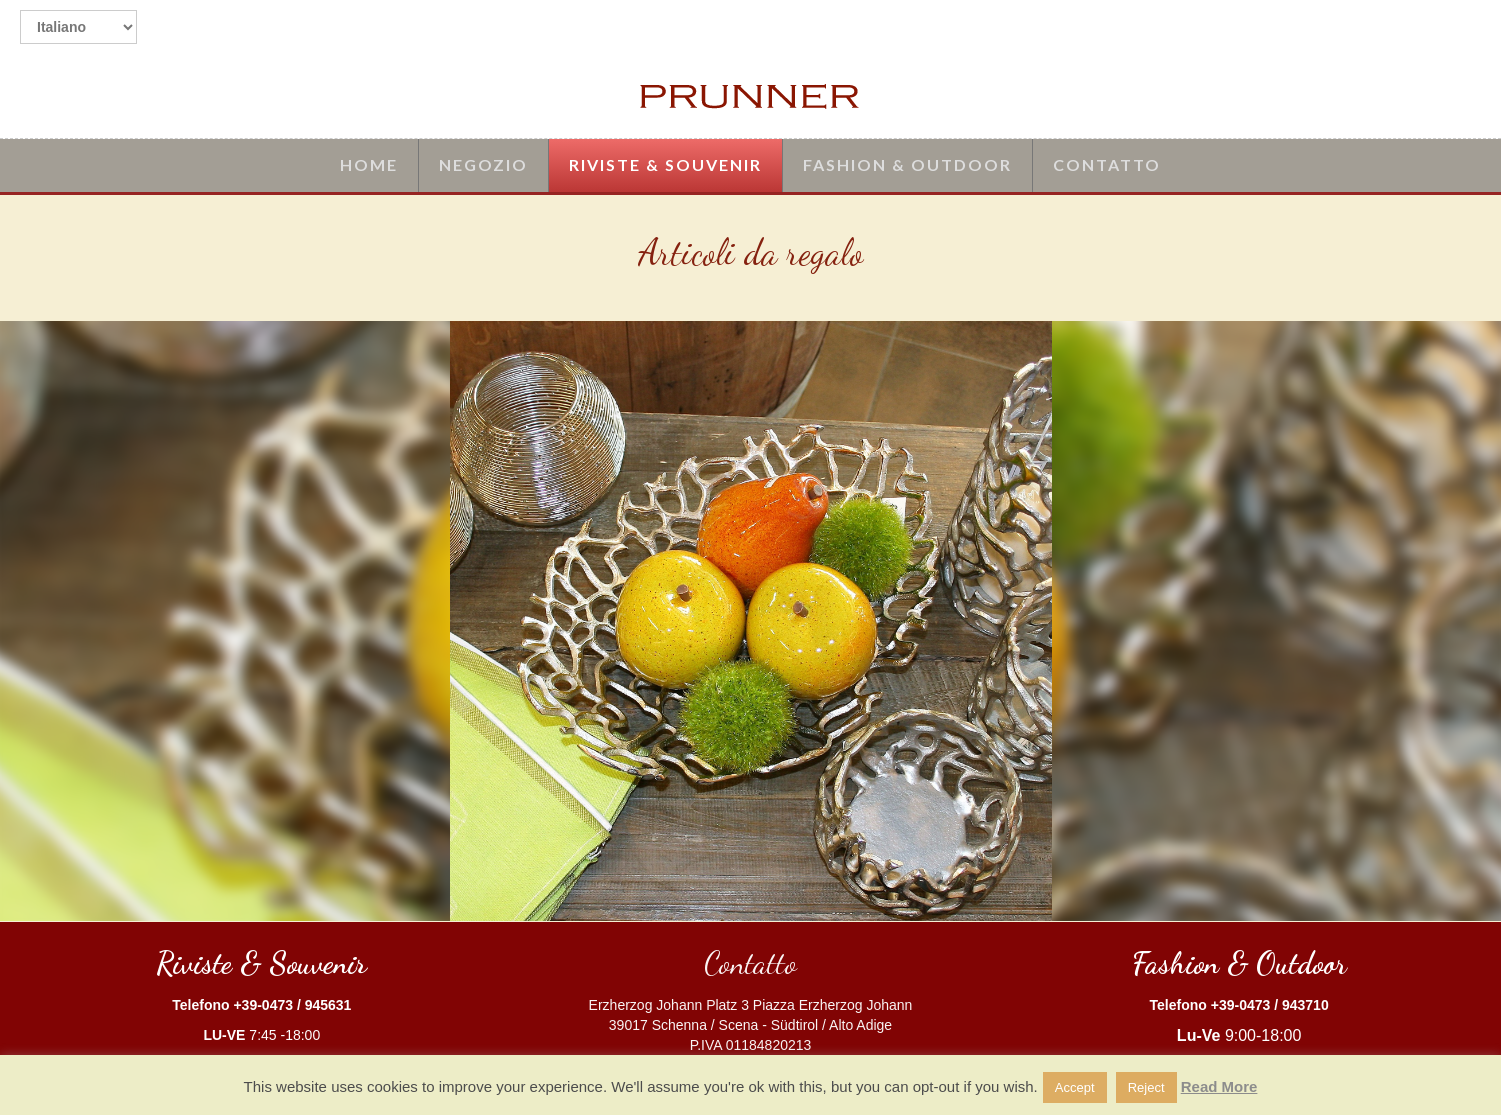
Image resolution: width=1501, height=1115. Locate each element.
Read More (1219, 1086)
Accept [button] (1075, 1087)
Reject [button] (1146, 1087)
